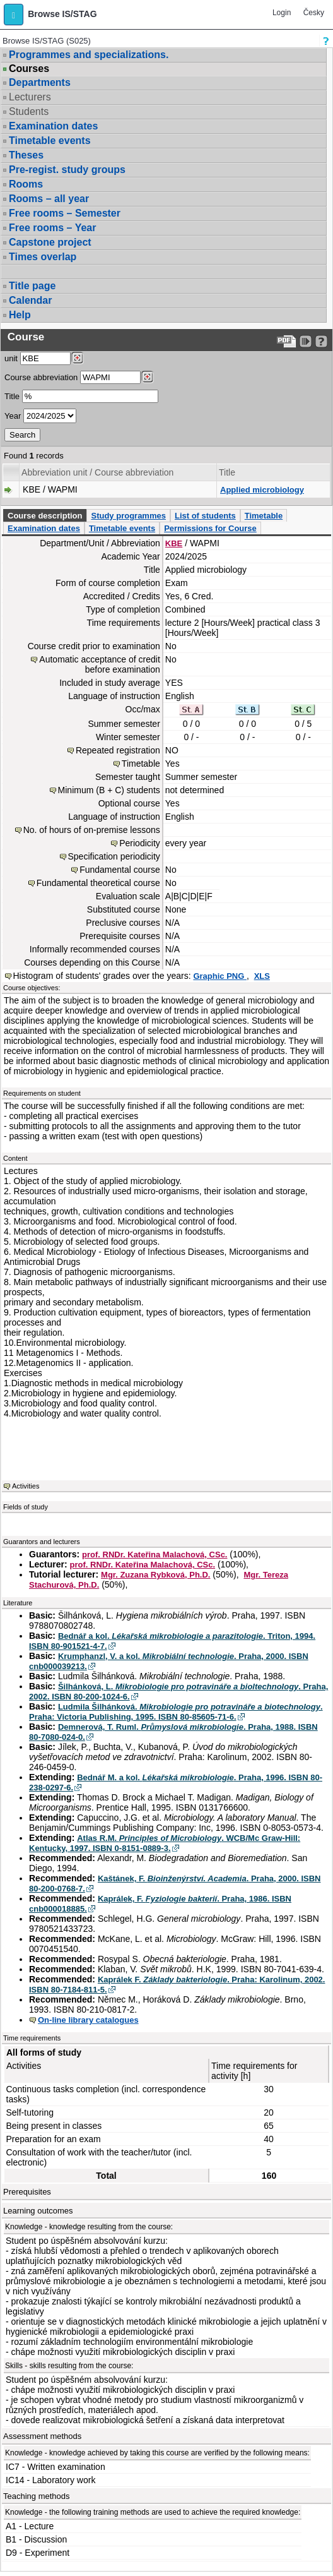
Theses (26, 155)
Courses (29, 69)
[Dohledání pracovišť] (77, 358)
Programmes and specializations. (88, 54)
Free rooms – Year (52, 227)
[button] (13, 14)
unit (11, 358)
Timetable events (50, 140)
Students (29, 111)
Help (20, 314)
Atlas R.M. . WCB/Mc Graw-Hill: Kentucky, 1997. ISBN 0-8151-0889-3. (164, 1843)
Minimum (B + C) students (109, 790)
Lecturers (30, 97)
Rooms (26, 184)
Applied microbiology (262, 489)
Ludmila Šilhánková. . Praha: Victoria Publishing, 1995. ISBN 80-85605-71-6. (176, 1712)
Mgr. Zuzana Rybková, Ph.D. (155, 1574)
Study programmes (128, 515)
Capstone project (50, 242)
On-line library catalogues (88, 2020)
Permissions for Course (210, 528)
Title (12, 396)
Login (281, 12)
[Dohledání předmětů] (147, 377)
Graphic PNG (220, 976)
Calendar (30, 300)
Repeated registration (118, 750)
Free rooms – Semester (64, 213)
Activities (25, 1486)
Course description (45, 515)
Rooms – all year (49, 198)
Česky (313, 12)
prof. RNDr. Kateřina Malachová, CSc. (154, 1554)
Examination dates (53, 126)
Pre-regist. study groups (67, 169)
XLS (262, 976)
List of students (205, 515)
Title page (32, 285)
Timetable (264, 515)
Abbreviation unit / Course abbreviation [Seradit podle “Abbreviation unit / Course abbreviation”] (97, 472)
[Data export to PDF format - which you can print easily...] (286, 341)
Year (12, 416)
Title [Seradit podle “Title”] (227, 472)
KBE (173, 543)
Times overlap (42, 256)
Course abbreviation (41, 377)
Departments (40, 82)
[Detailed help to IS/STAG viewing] (321, 341)
